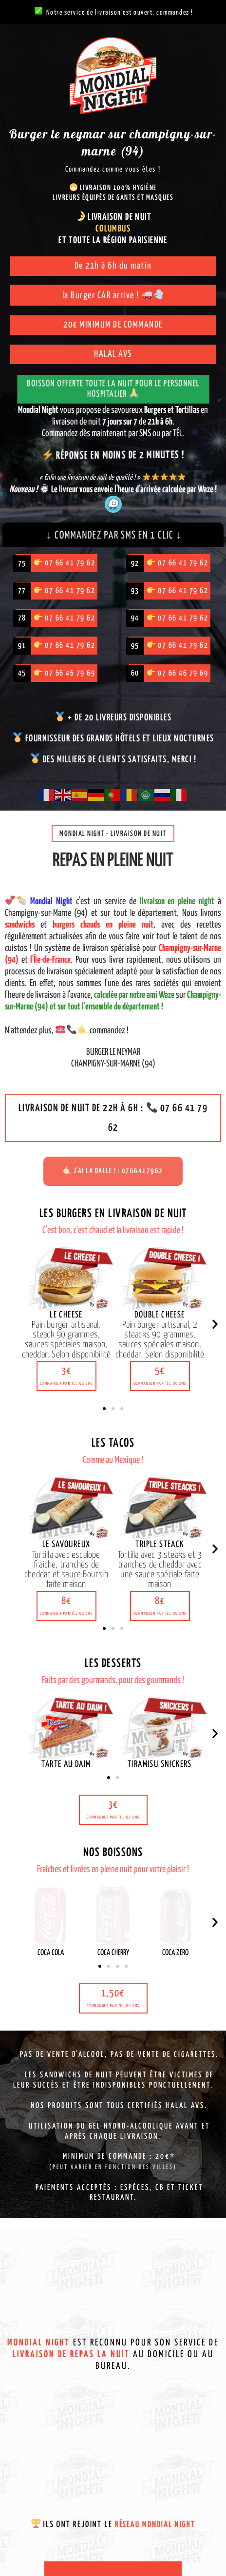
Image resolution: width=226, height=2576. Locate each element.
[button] (66, 1376)
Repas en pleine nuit (113, 861)
